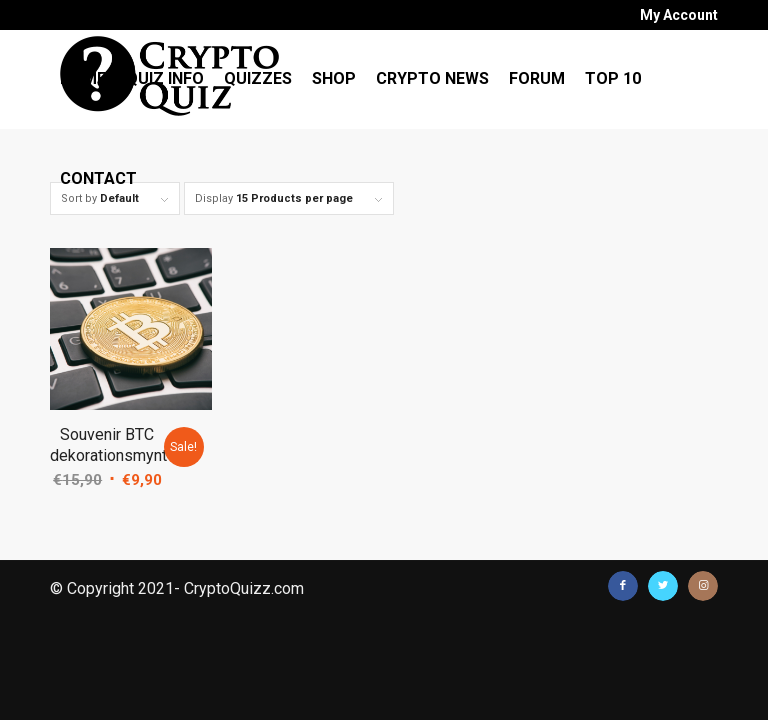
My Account (679, 15)
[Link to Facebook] (623, 586)
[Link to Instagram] (703, 586)
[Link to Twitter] (663, 586)
